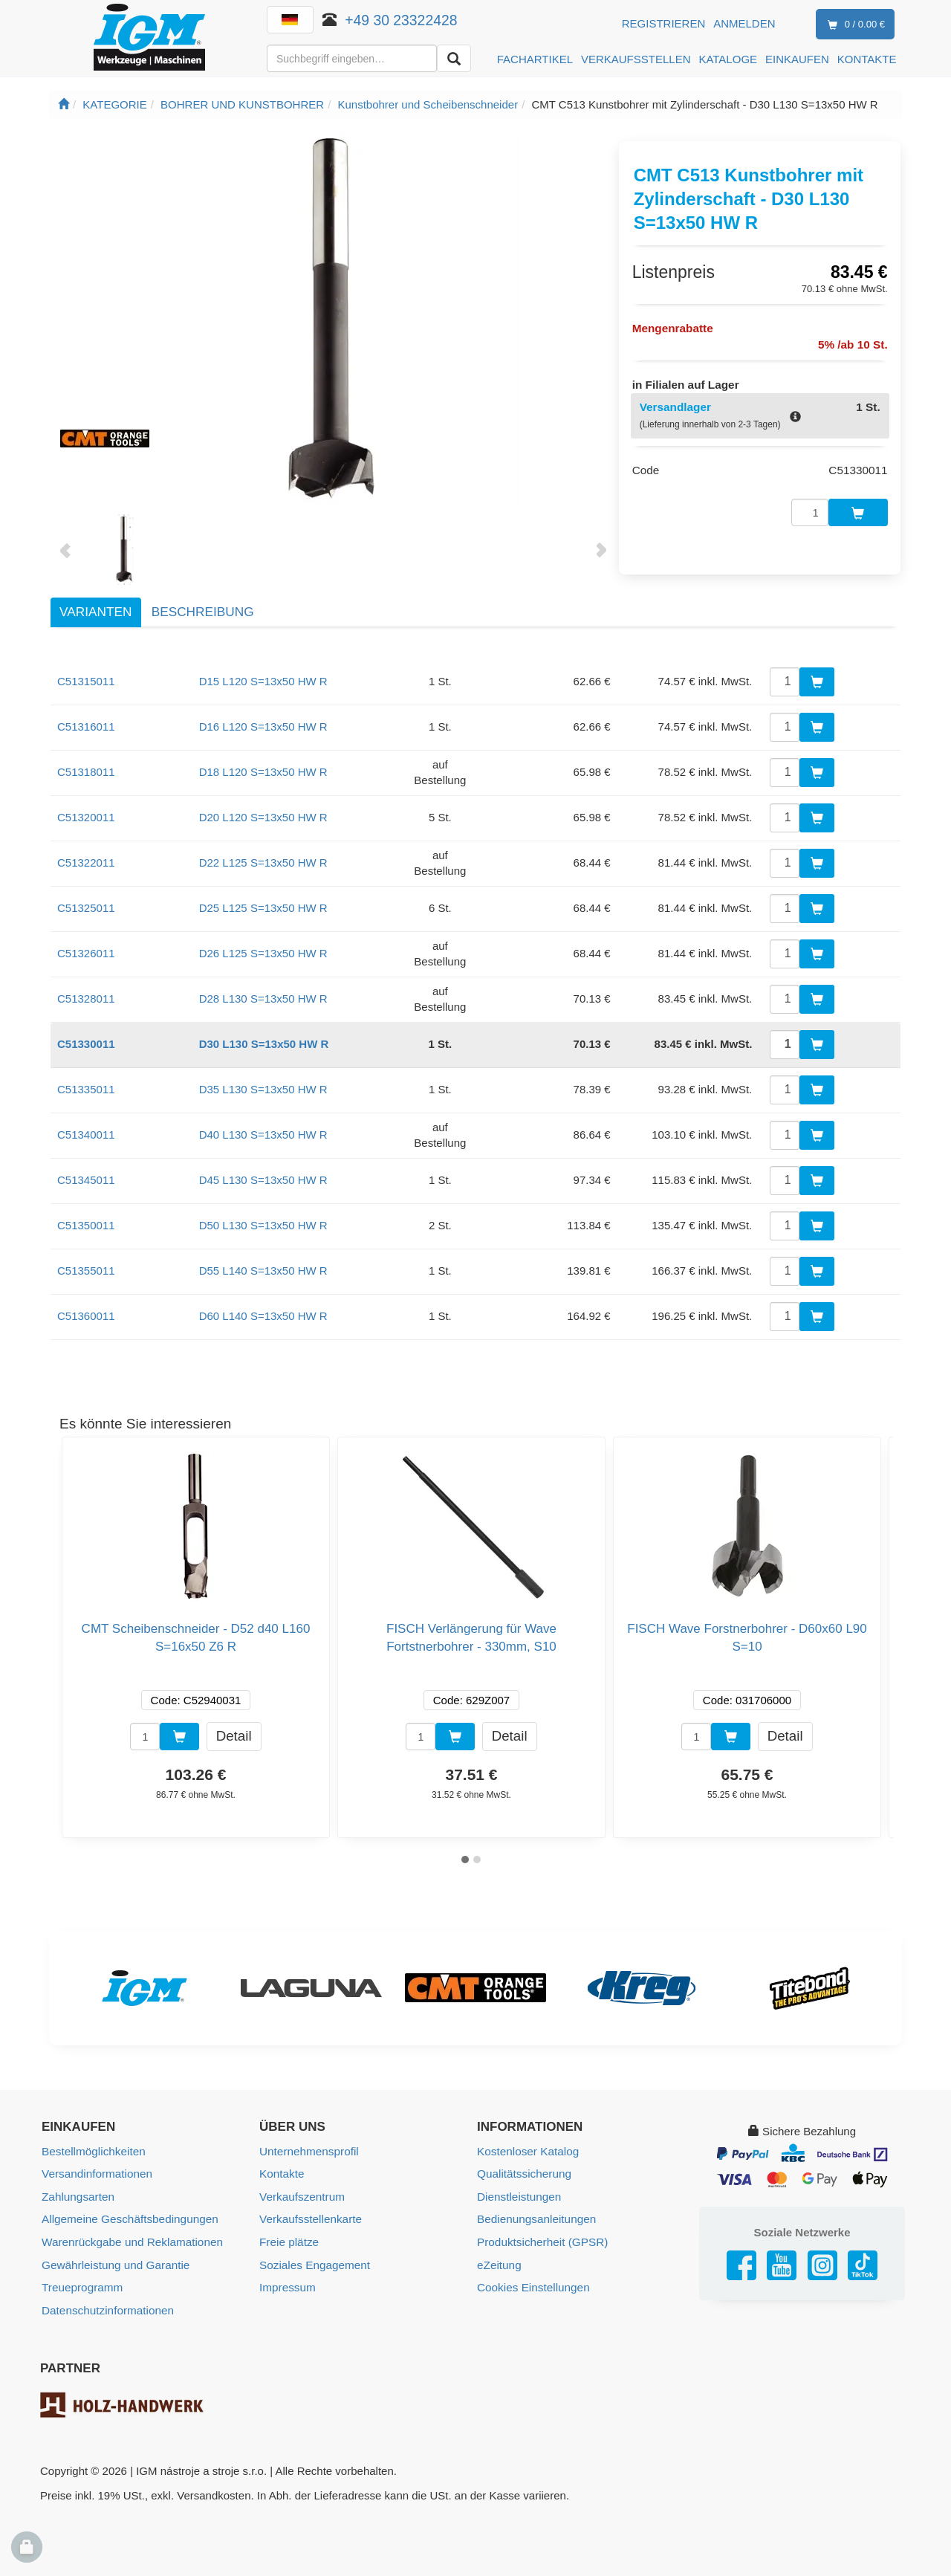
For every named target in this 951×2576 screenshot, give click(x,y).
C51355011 (86, 1270)
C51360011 (86, 1316)
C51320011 (86, 817)
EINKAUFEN (797, 59)
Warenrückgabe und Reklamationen (130, 2240)
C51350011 (86, 1225)
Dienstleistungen (518, 2196)
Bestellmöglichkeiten (92, 2151)
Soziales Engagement (313, 2262)
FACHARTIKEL (535, 59)
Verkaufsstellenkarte (309, 2218)
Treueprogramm (81, 2285)
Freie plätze (288, 2240)
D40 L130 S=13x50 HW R (263, 1134)
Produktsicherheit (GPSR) (541, 2240)
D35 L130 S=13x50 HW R (263, 1089)
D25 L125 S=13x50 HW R (263, 908)
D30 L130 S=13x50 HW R (264, 1044)
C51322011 (86, 862)
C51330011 (86, 1044)
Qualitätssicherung (523, 2173)
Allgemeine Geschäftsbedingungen (128, 2218)
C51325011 (86, 908)
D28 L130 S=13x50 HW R (263, 998)
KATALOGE (727, 59)
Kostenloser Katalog (527, 2151)
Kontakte (281, 2173)
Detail (234, 1736)
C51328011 (86, 998)
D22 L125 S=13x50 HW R (263, 862)
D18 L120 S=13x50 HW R (263, 772)
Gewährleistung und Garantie (114, 2262)
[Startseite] (63, 104)
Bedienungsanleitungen (535, 2218)
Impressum (286, 2285)
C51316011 (86, 726)
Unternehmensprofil (308, 2151)
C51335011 (86, 1089)
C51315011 (86, 681)
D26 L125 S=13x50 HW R (263, 953)
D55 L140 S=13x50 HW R (263, 1270)
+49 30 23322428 (401, 20)
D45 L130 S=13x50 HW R (263, 1180)
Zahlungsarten (77, 2196)
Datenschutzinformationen (106, 2307)
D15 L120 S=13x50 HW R (263, 681)
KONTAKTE (867, 59)
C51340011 (86, 1134)
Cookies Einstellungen (532, 2285)
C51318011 (86, 772)
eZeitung (498, 2262)
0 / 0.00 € (853, 25)
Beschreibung (203, 611)
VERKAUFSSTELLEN (636, 59)
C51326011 (86, 953)
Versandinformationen (96, 2173)
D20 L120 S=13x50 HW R (263, 817)
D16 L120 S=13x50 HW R (263, 726)
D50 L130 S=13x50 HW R (263, 1225)
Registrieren (664, 23)
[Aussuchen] (454, 58)
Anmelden (744, 23)
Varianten (95, 611)
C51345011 (86, 1180)
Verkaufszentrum (301, 2196)
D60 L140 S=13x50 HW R (263, 1316)
